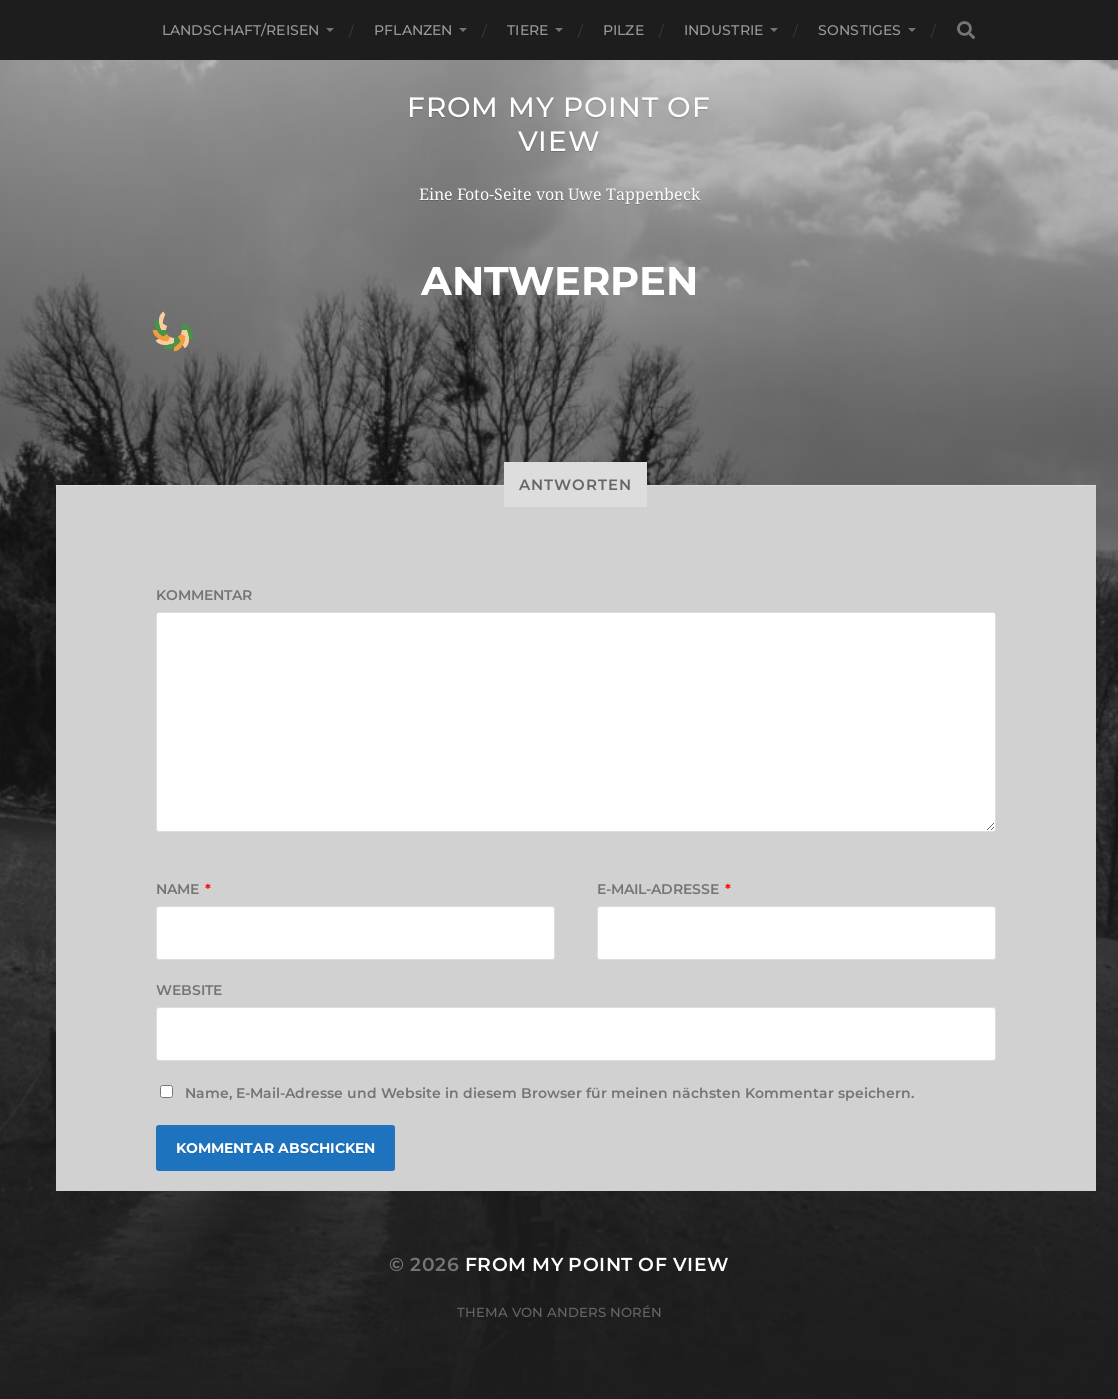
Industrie (723, 30)
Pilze (623, 30)
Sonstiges (859, 30)
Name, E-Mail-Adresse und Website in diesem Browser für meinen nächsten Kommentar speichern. (549, 1093)
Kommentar (204, 595)
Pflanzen (413, 30)
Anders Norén (604, 1312)
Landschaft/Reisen (240, 30)
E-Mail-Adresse (664, 889)
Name (183, 889)
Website (189, 990)
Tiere (527, 30)
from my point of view (558, 124)
